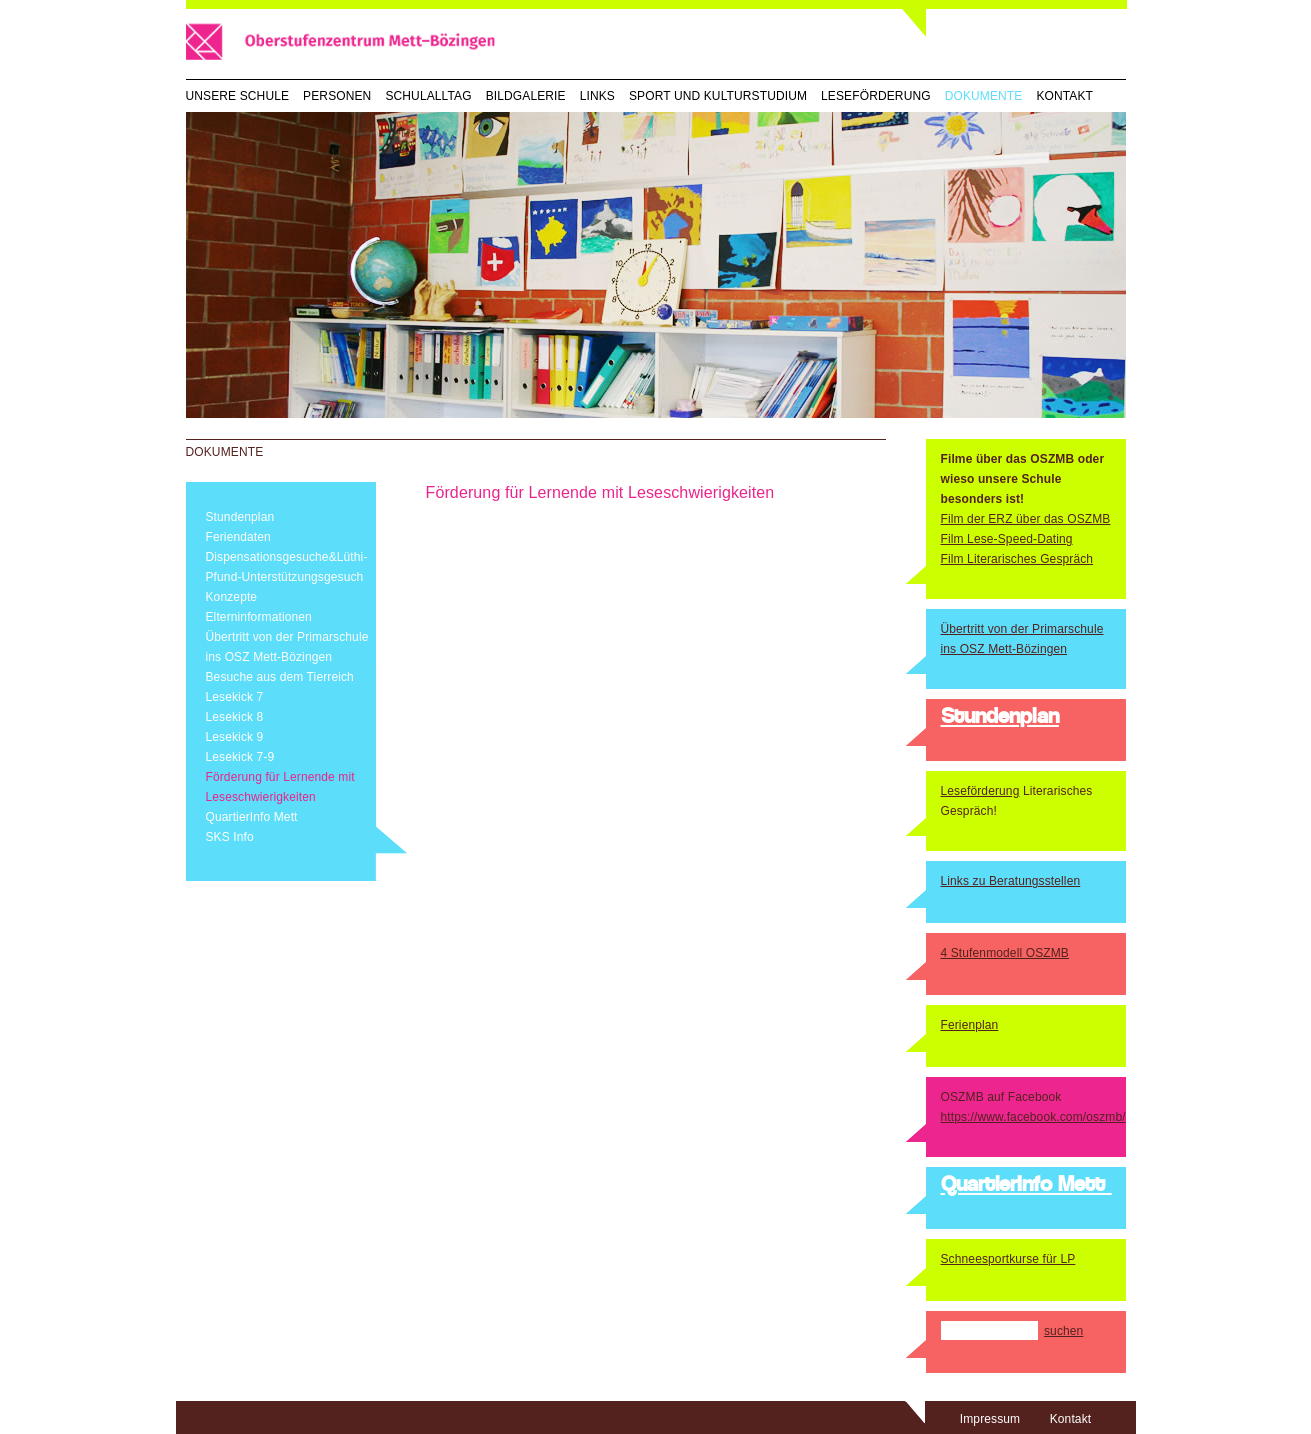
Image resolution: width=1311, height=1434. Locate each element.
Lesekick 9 (235, 737)
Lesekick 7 (235, 697)
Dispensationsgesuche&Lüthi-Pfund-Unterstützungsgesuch (287, 567)
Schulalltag (428, 96)
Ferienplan (970, 1025)
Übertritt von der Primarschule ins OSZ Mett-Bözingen (287, 647)
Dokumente (984, 96)
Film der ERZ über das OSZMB (1026, 519)
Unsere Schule (238, 96)
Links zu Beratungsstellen (1011, 881)
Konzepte (232, 597)
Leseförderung (876, 96)
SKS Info (230, 837)
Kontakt (1064, 96)
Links (597, 96)
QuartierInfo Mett (252, 817)
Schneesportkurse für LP (1008, 1259)
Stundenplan (240, 517)
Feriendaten (238, 537)
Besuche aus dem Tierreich (280, 677)
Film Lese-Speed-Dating (1007, 539)
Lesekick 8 (235, 717)
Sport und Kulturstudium (718, 96)
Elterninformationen (259, 617)
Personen (337, 96)
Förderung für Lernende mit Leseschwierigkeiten (280, 787)
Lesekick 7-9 (240, 757)
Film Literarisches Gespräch (1017, 559)
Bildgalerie (526, 96)
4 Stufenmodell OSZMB (1005, 953)
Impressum (990, 1419)
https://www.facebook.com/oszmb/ (1033, 1117)
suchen (1063, 1331)
